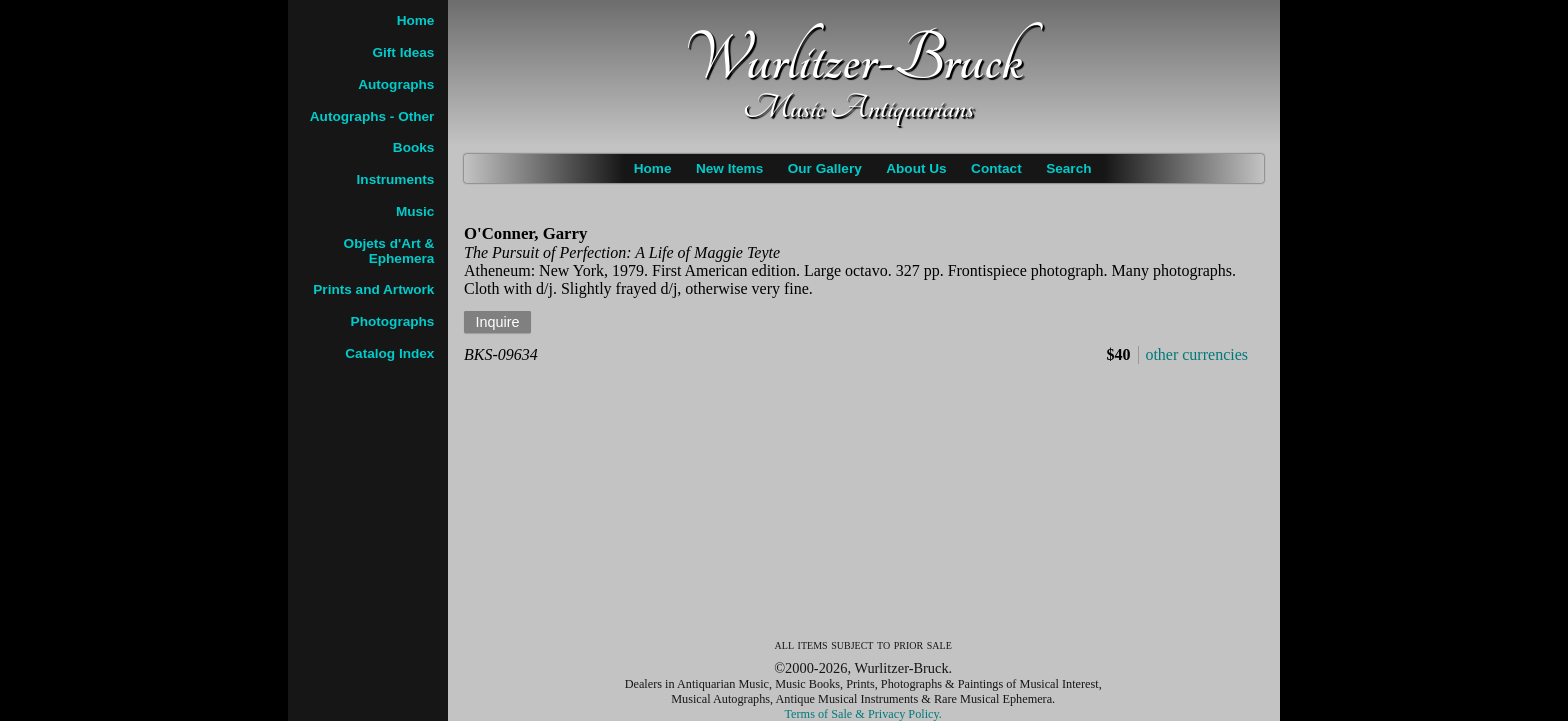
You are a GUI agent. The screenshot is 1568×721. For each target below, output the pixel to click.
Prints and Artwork (373, 289)
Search (1068, 168)
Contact (996, 168)
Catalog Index (389, 353)
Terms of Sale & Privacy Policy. (863, 714)
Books (414, 147)
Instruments (396, 179)
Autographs (396, 84)
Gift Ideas (403, 52)
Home (653, 168)
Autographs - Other (372, 116)
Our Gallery (825, 168)
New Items (729, 168)
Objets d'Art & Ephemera (389, 251)
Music (415, 211)
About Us (916, 168)
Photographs (393, 321)
